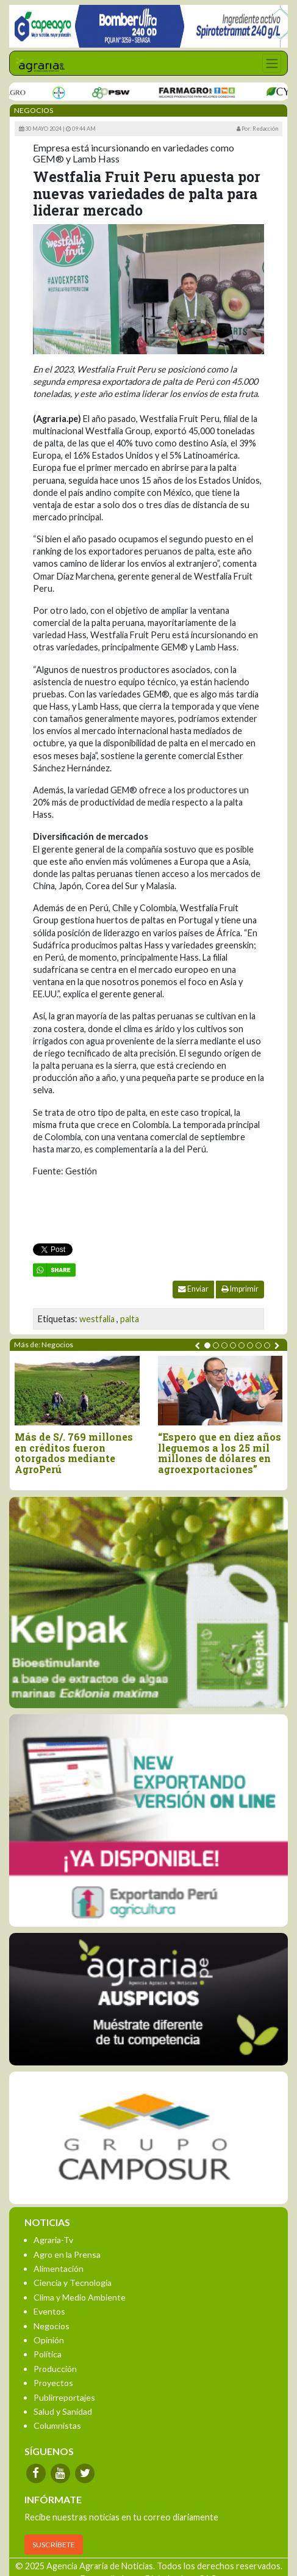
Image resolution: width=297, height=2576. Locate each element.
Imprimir (240, 1288)
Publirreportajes (64, 2397)
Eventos (49, 2311)
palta (129, 1319)
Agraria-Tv (53, 2240)
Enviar (193, 1288)
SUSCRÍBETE (53, 2544)
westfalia (97, 1319)
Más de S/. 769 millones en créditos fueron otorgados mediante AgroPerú (74, 1453)
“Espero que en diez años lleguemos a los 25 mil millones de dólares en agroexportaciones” (219, 1453)
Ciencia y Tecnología (73, 2282)
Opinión (49, 2340)
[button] (207, 1345)
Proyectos (53, 2383)
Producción (55, 2368)
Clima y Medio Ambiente (80, 2297)
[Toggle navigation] (271, 63)
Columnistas (57, 2425)
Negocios (52, 2326)
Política (48, 2354)
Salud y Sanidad (63, 2411)
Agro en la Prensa (67, 2254)
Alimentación (59, 2268)
